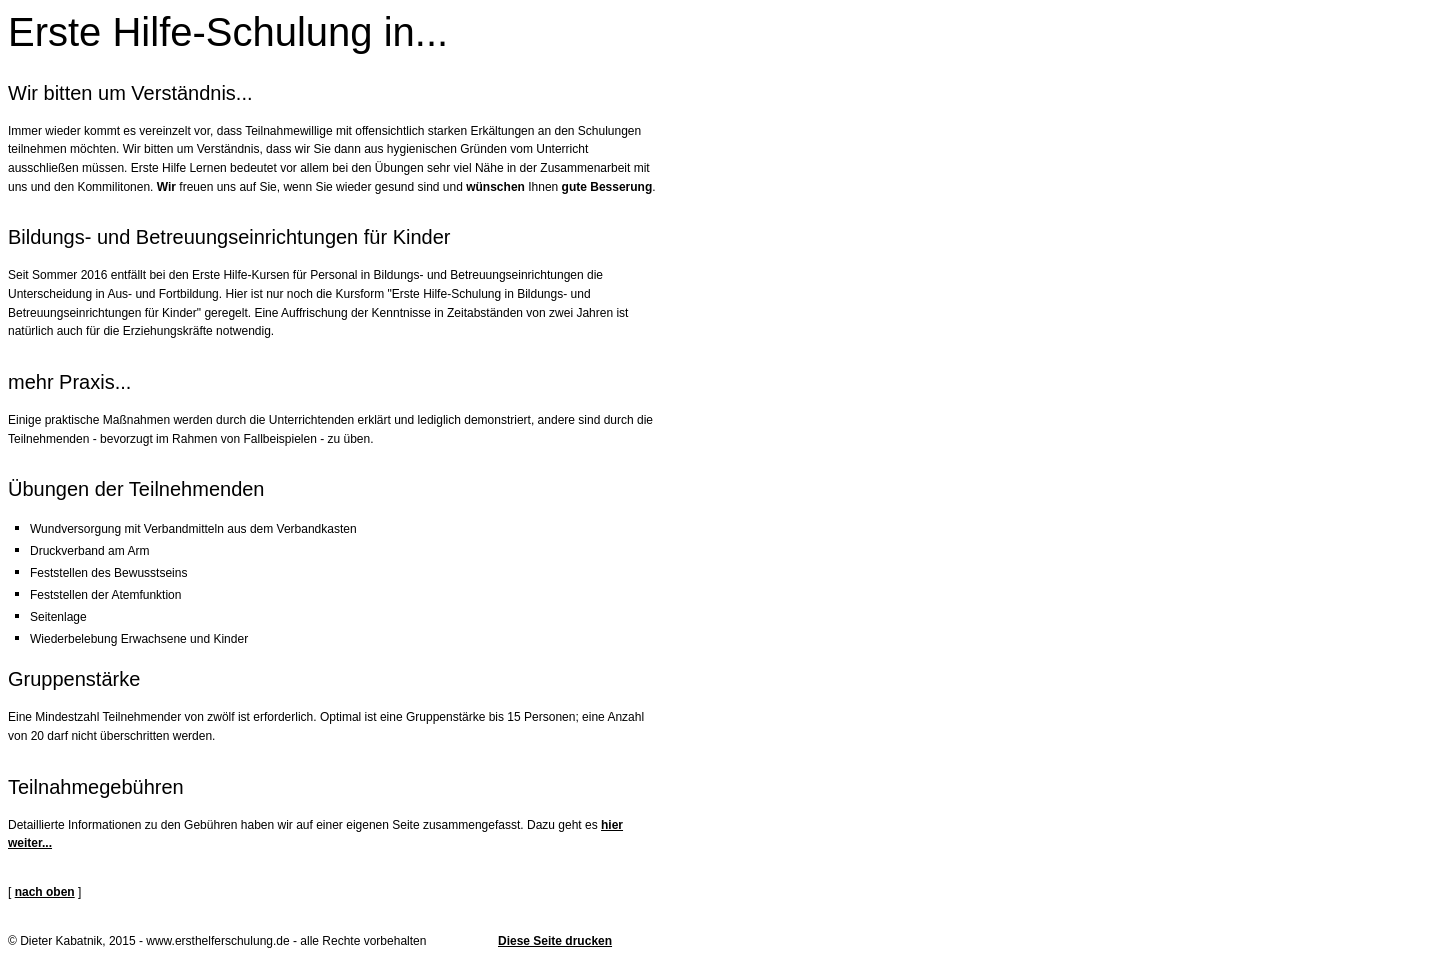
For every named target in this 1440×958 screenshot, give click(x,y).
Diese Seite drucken (555, 941)
